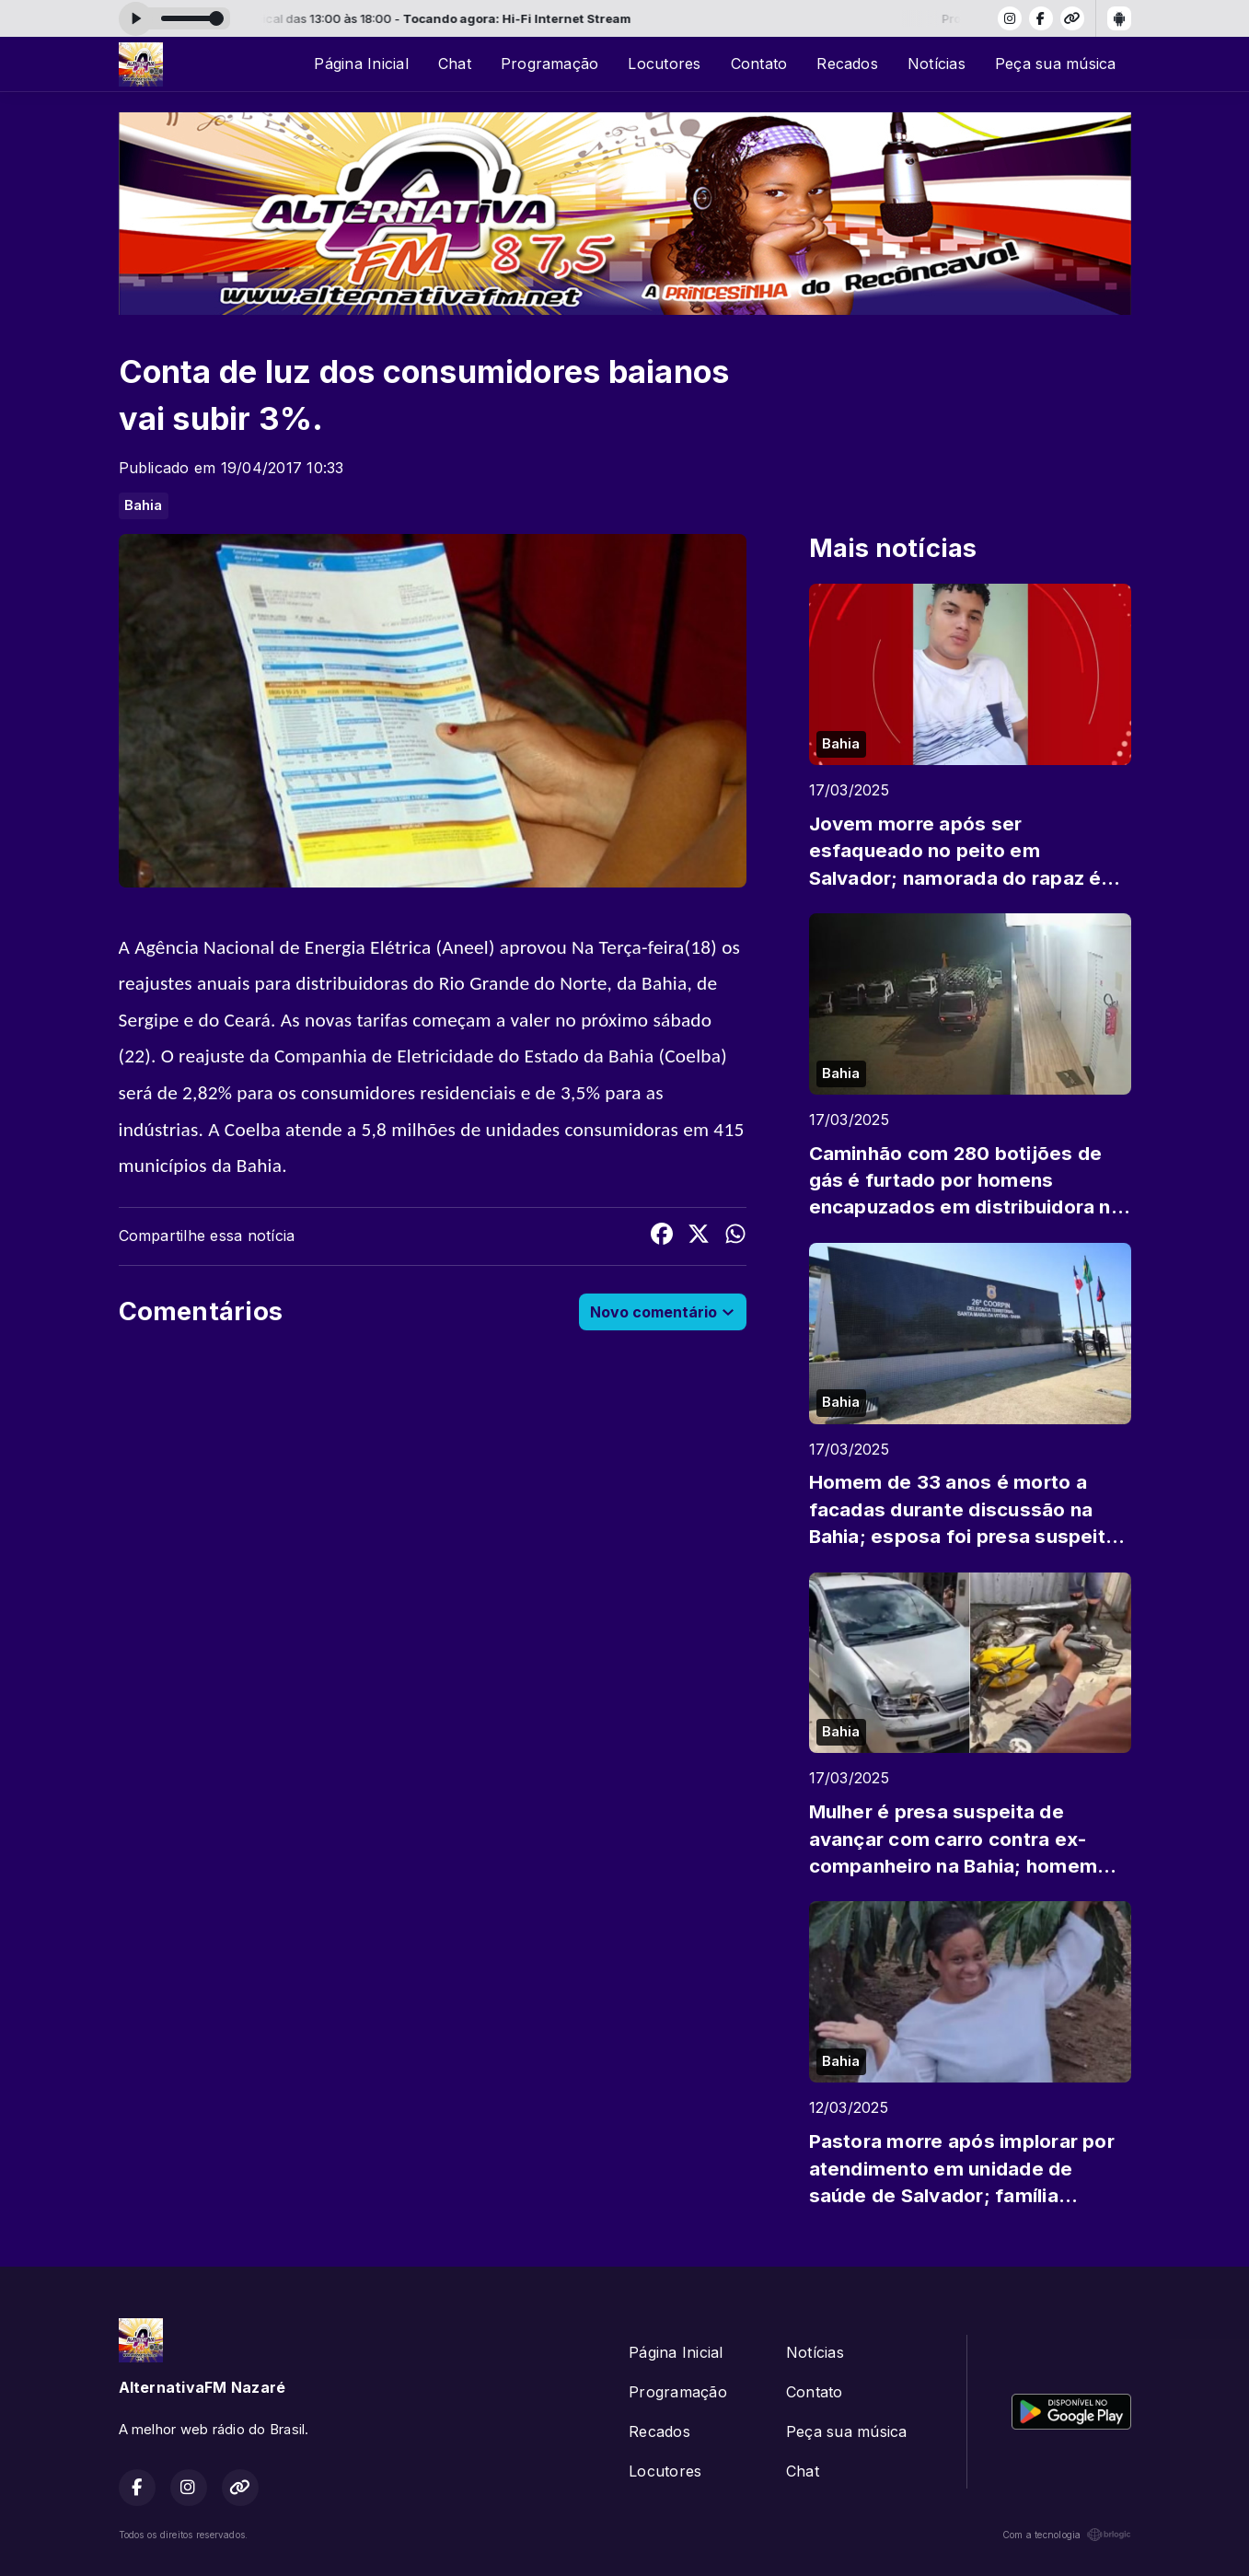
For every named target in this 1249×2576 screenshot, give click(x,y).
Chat (454, 63)
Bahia (143, 505)
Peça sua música (1055, 63)
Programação (550, 63)
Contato (759, 63)
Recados (847, 63)
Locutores (664, 63)
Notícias (937, 63)
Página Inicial (361, 63)
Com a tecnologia (1066, 2534)
